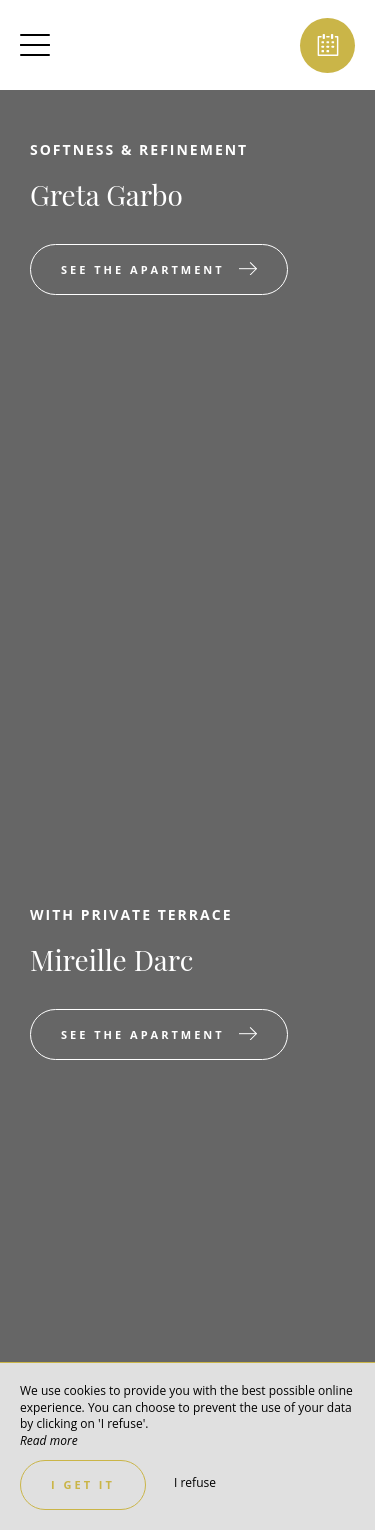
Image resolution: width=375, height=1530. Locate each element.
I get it (83, 1484)
